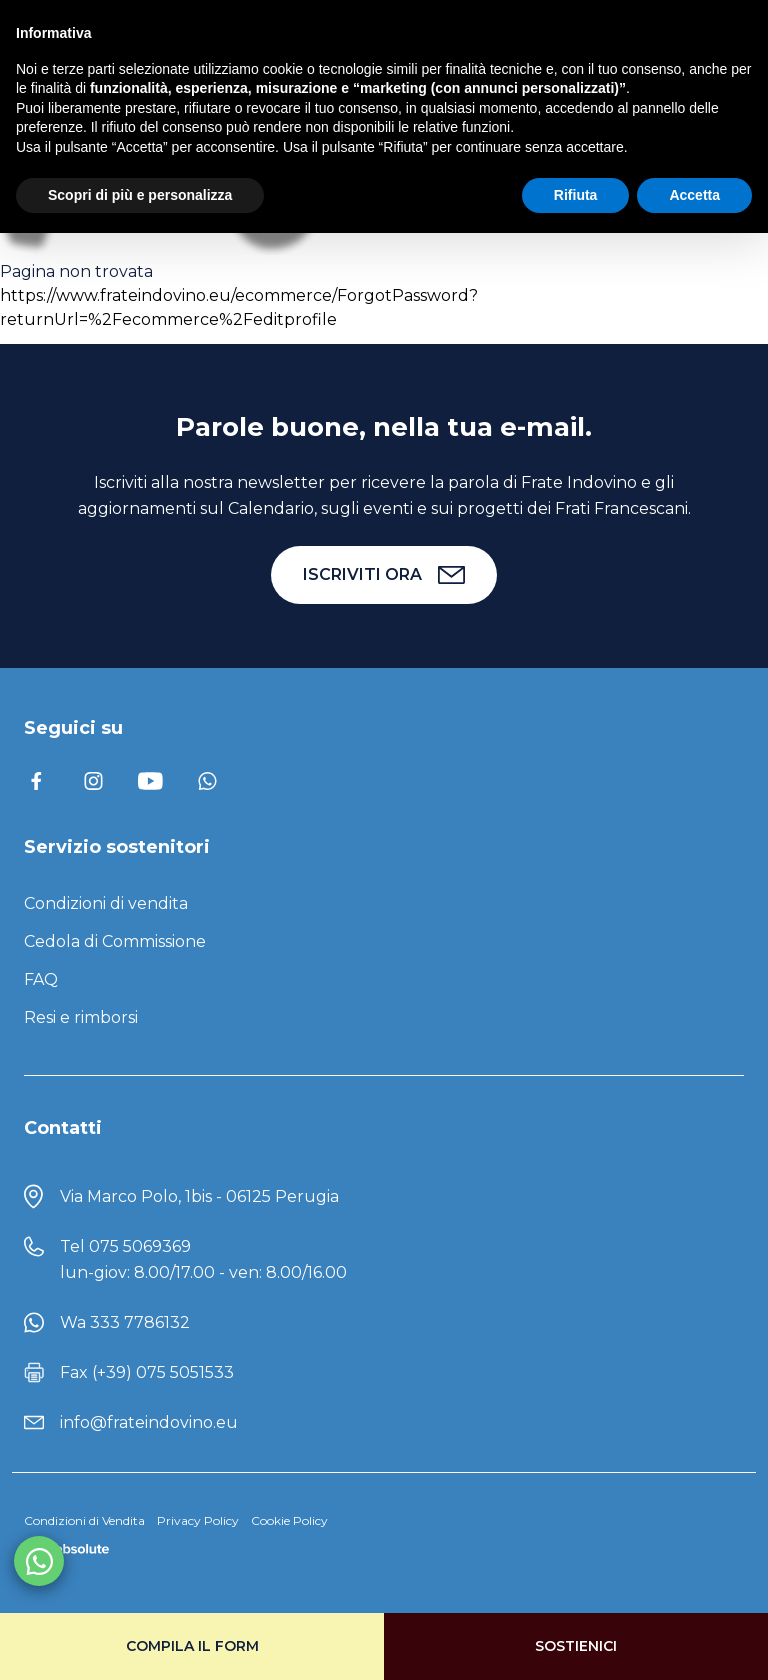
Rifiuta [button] (576, 195)
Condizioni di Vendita (84, 1520)
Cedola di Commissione (115, 941)
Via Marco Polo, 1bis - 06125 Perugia (199, 1196)
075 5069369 (140, 1246)
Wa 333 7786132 (125, 1322)
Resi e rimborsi (81, 1017)
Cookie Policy (289, 1520)
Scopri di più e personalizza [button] (140, 195)
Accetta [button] (694, 195)
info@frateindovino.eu (149, 1422)
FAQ (41, 979)
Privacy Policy (198, 1520)
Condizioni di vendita (106, 903)
